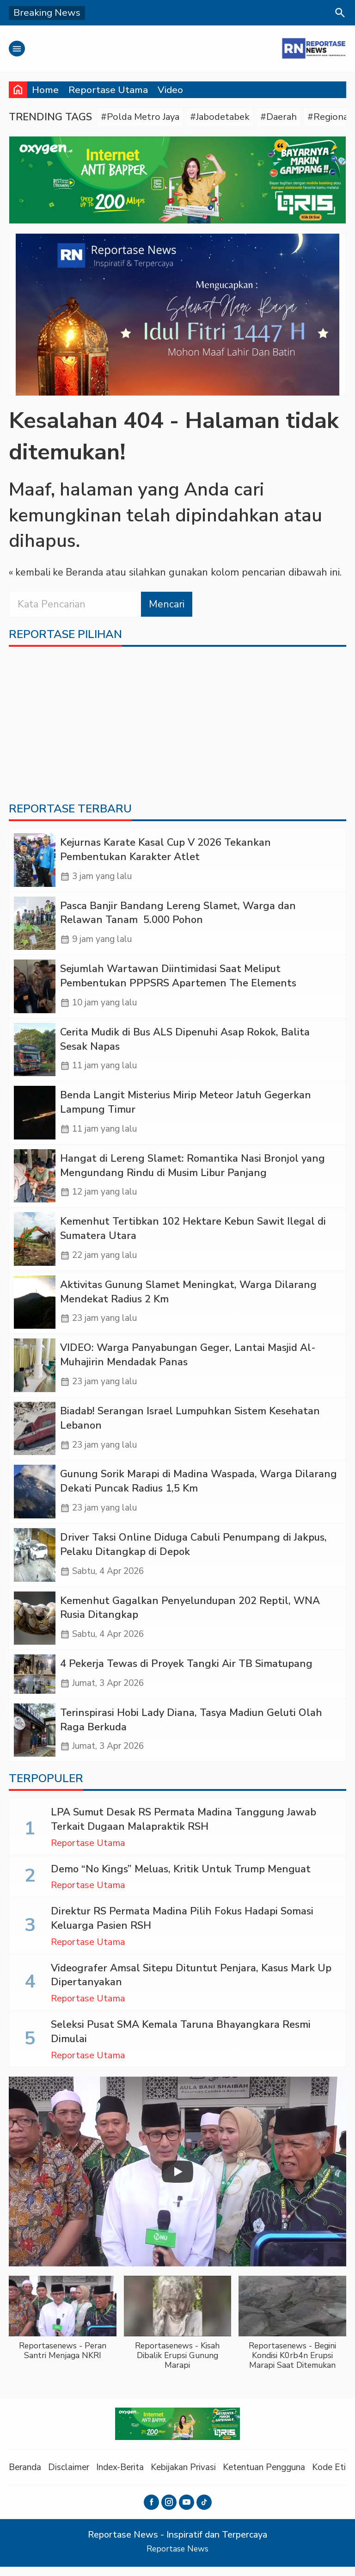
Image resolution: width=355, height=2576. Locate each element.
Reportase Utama (108, 89)
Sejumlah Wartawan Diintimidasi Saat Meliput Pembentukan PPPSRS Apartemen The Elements (178, 979)
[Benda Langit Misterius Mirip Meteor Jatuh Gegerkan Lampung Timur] (34, 1117)
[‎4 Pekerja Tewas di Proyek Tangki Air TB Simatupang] (34, 1683)
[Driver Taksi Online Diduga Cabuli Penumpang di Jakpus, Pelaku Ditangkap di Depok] (34, 1563)
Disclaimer (71, 2477)
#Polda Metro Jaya (142, 117)
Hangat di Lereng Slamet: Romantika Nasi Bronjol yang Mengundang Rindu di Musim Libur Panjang (192, 1170)
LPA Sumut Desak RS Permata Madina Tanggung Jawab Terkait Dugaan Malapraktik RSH (183, 1829)
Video (170, 89)
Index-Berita (125, 2477)
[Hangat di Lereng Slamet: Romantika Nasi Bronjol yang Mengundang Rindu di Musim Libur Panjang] (34, 1180)
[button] (62, 2333)
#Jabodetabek (224, 117)
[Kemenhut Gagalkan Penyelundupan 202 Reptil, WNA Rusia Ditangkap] (34, 1626)
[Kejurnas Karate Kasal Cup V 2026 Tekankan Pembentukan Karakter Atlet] (34, 862)
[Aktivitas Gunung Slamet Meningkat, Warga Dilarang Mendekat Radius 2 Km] (34, 1308)
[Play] (177, 2181)
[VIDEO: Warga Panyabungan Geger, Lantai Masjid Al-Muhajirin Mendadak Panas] (34, 1371)
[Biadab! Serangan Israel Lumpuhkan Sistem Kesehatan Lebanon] (34, 1435)
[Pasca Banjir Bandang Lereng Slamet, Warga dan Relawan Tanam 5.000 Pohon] (34, 925)
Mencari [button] (167, 605)
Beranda (26, 2477)
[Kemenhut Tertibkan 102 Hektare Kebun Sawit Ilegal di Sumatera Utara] (34, 1244)
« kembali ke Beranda (57, 573)
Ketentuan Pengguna (275, 2477)
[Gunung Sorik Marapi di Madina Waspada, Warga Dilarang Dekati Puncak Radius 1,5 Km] (34, 1499)
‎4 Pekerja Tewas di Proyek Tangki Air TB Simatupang (186, 1672)
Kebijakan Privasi (191, 2477)
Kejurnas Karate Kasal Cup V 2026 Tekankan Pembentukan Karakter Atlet (165, 851)
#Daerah (286, 117)
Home (45, 89)
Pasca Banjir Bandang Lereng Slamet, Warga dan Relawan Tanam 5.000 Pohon (178, 915)
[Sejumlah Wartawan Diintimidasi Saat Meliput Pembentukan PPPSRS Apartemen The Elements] (34, 989)
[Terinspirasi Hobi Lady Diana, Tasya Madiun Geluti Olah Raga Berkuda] (34, 1740)
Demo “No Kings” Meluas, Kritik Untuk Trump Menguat (181, 1879)
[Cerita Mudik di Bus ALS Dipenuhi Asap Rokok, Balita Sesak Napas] (34, 1053)
